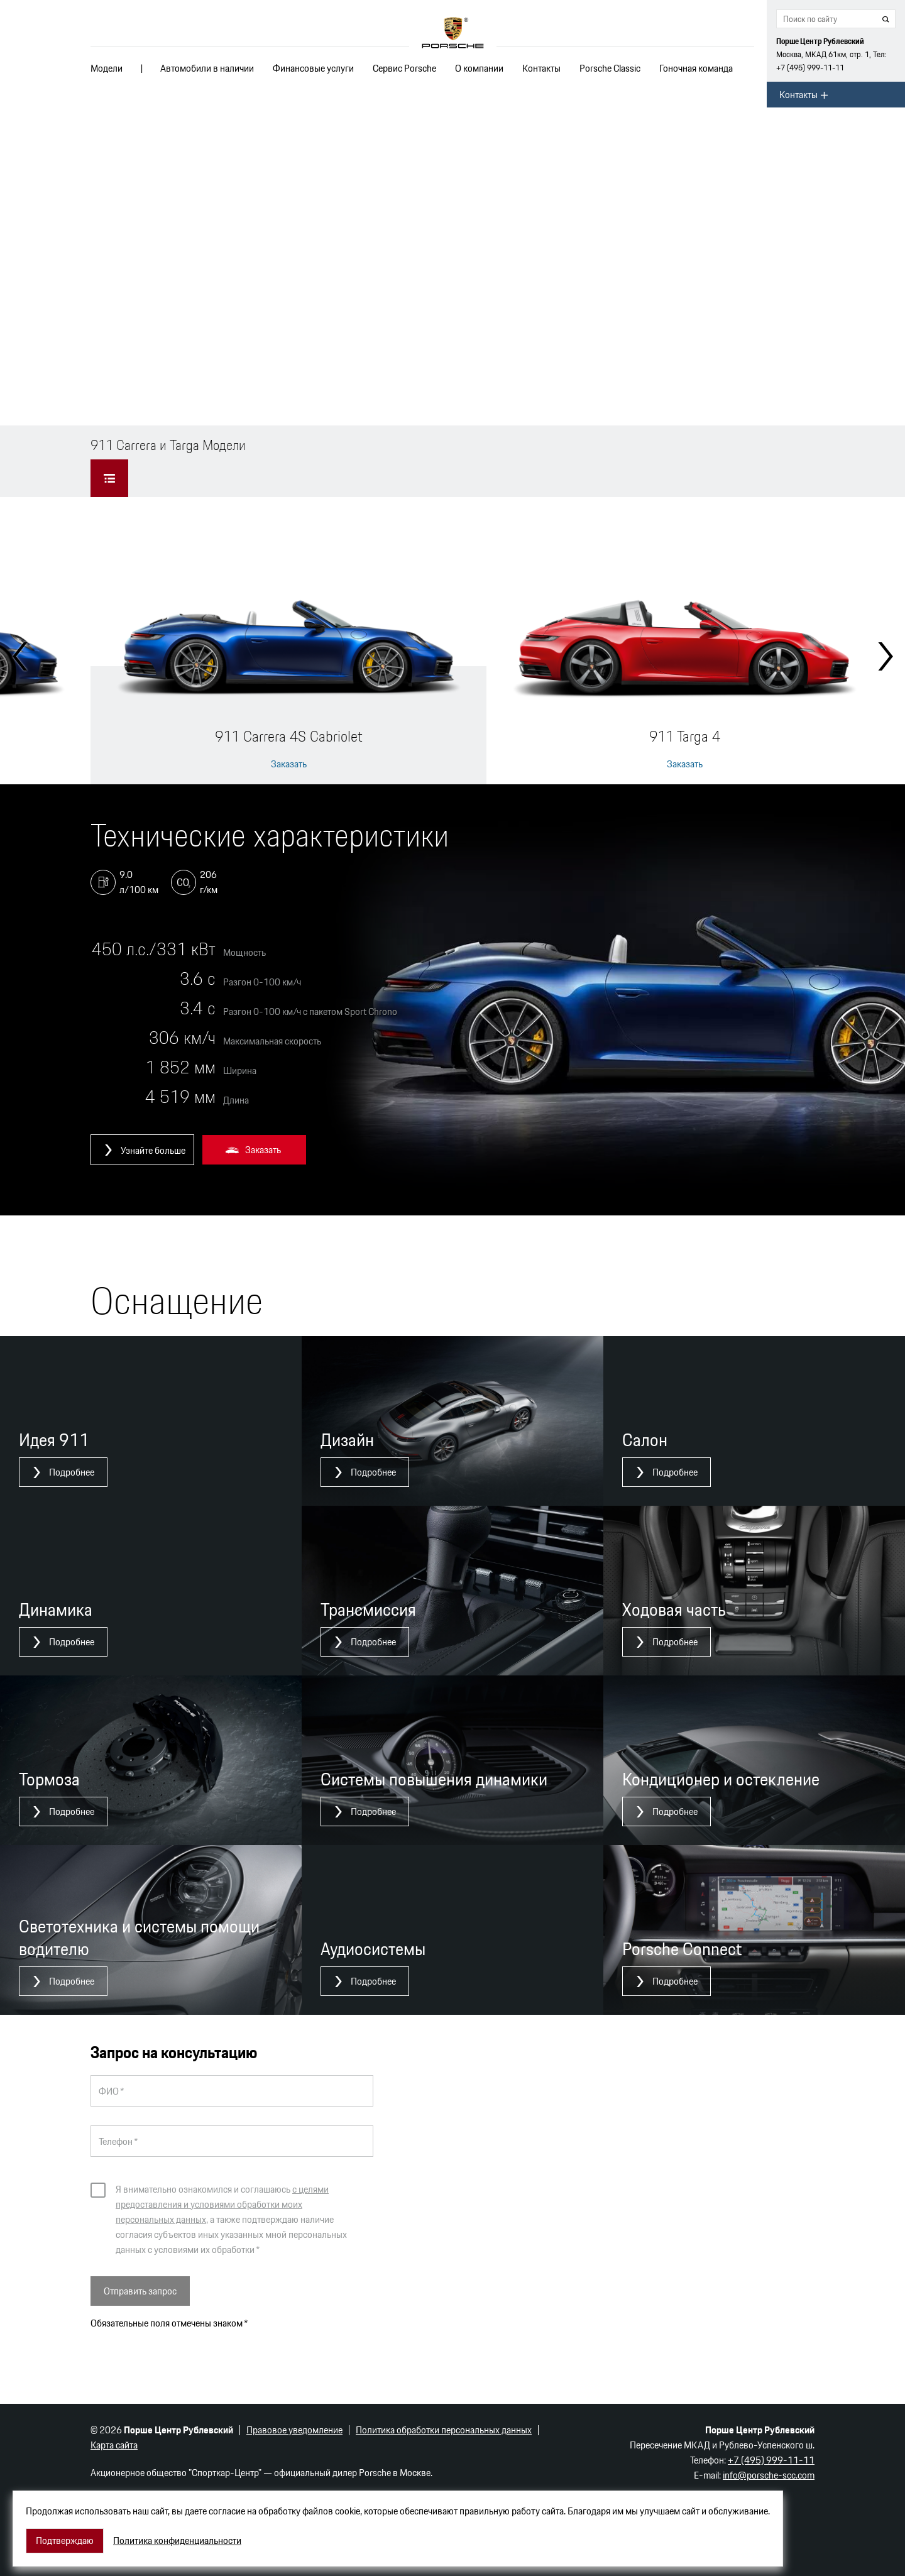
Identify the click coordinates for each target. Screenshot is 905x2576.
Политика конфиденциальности (177, 2540)
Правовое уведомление (294, 2430)
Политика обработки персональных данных (444, 2430)
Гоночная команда (696, 68)
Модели (106, 68)
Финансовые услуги (313, 68)
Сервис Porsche (404, 68)
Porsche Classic (609, 68)
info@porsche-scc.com (768, 2475)
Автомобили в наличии (207, 68)
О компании (479, 68)
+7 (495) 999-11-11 (810, 67)
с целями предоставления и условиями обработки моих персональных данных (222, 2204)
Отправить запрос (140, 2291)
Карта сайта (114, 2445)
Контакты (541, 68)
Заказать (289, 764)
